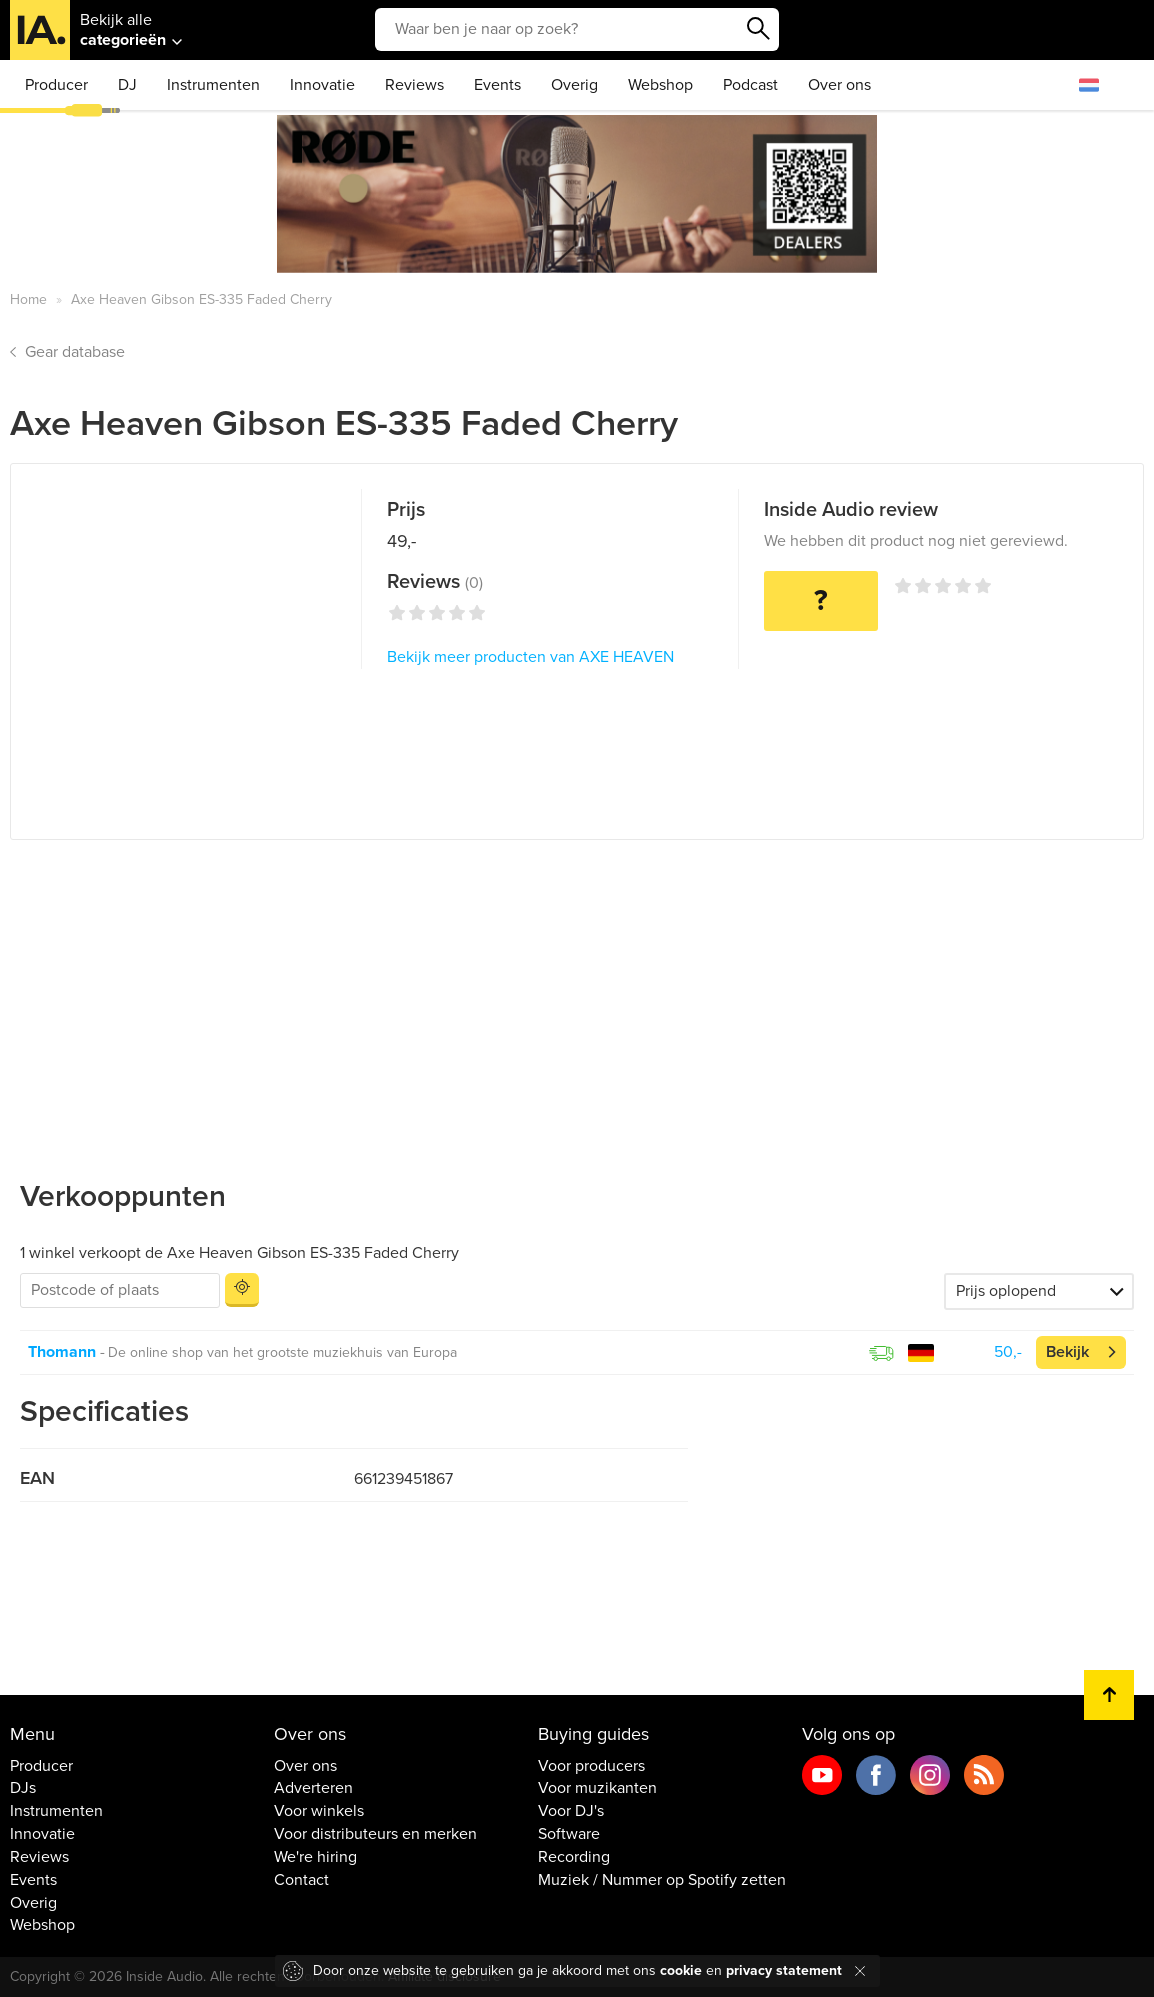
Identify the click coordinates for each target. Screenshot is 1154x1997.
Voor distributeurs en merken (375, 1834)
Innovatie (322, 85)
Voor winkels (319, 1811)
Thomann (62, 1352)
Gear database (75, 352)
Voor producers (591, 1766)
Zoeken (759, 29)
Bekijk (1067, 1352)
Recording (574, 1857)
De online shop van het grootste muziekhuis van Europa (282, 1352)
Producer (56, 85)
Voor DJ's (571, 1811)
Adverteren (313, 1788)
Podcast (750, 85)
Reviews (414, 85)
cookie (681, 1970)
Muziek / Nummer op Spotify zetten (662, 1880)
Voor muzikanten (597, 1788)
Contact (301, 1880)
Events (497, 85)
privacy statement (784, 1970)
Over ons (839, 85)
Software (569, 1834)
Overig (574, 85)
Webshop (660, 85)
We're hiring (315, 1857)
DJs (23, 1788)
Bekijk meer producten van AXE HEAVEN (530, 657)
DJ (127, 85)
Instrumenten (213, 85)
